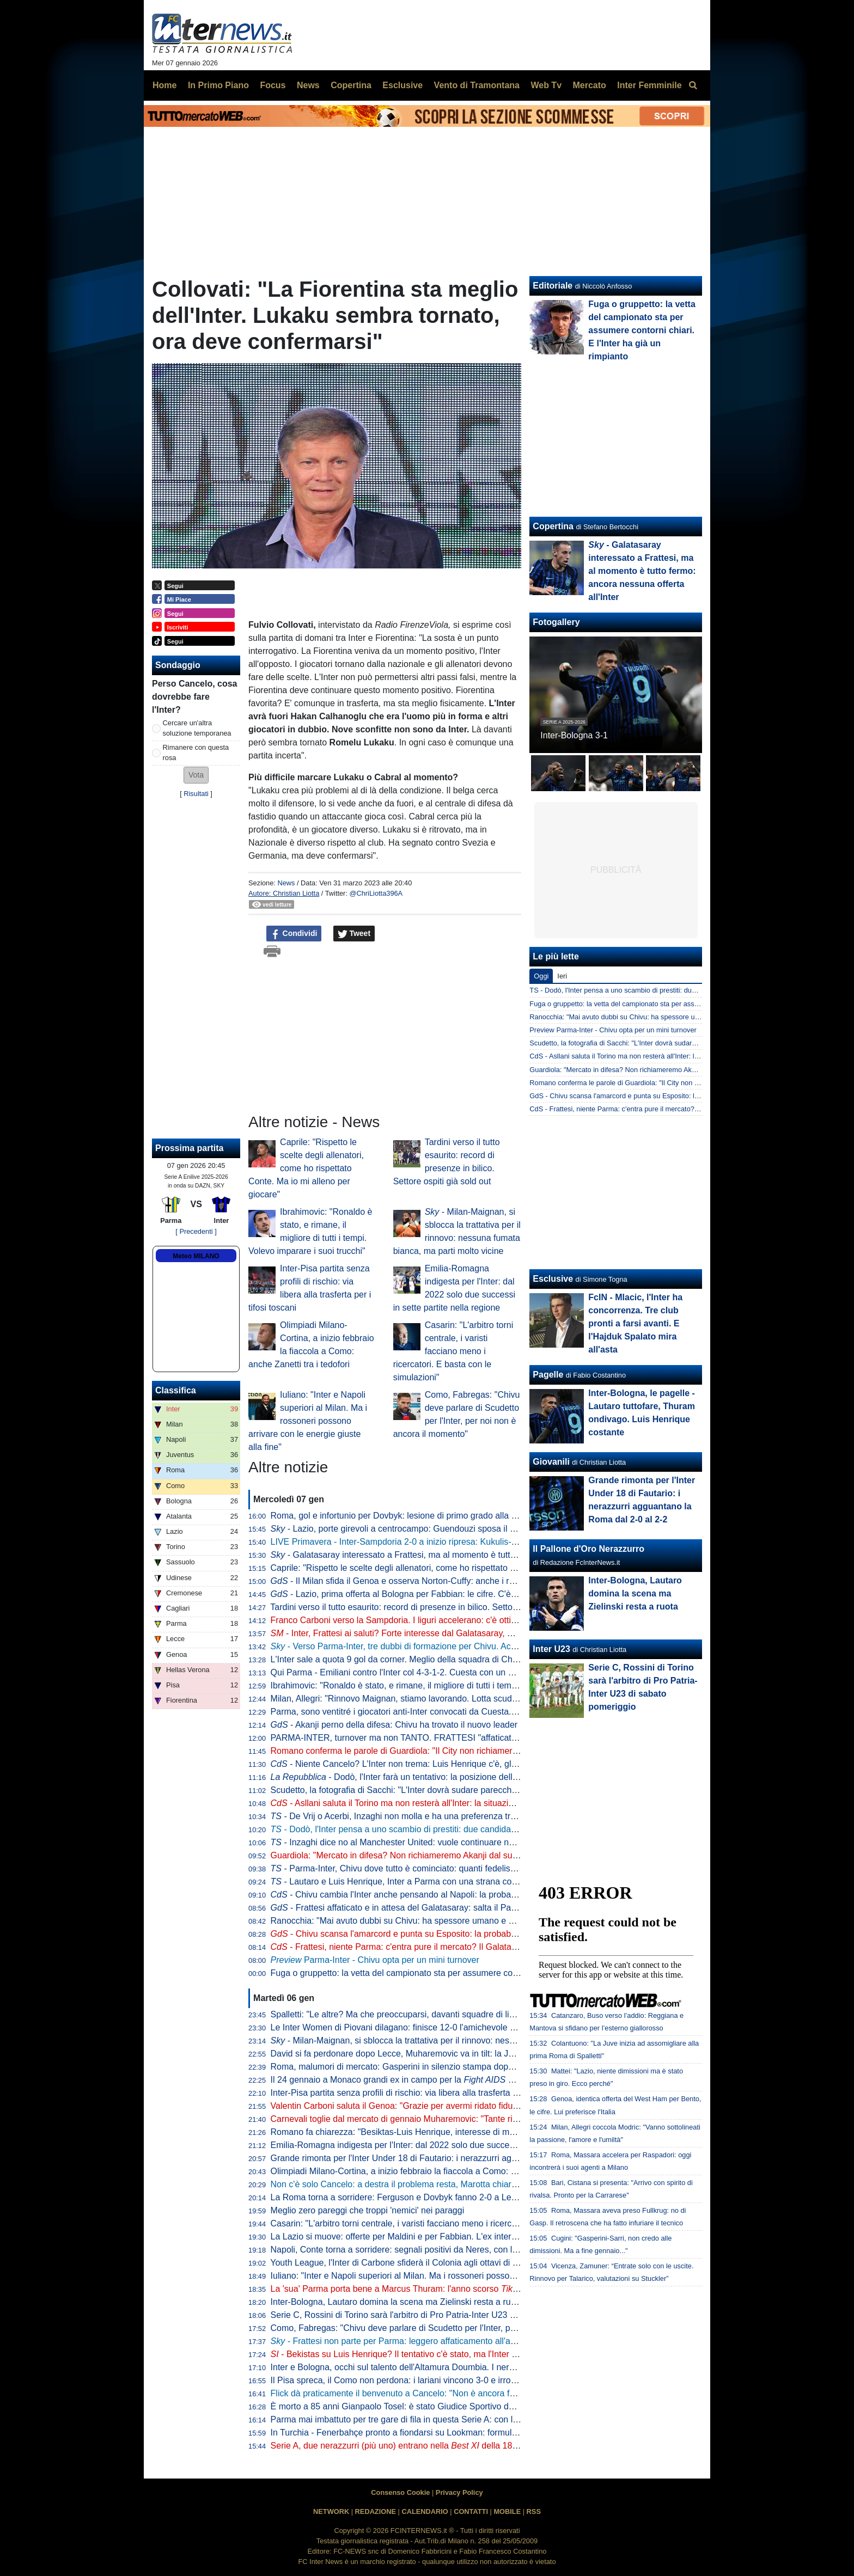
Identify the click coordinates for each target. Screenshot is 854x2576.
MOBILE (507, 2511)
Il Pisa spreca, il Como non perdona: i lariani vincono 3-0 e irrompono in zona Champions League (458, 2380)
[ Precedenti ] (195, 1231)
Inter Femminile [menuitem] (649, 85)
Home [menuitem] (164, 85)
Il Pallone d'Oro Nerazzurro (588, 1548)
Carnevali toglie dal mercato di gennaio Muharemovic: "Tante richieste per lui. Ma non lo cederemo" (462, 2119)
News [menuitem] (308, 85)
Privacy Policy (459, 2492)
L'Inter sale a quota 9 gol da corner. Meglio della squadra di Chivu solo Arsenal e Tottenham (447, 1659)
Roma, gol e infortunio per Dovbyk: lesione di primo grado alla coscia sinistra (418, 1515)
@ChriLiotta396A (376, 893)
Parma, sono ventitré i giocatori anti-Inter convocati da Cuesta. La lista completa (425, 1711)
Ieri (562, 976)
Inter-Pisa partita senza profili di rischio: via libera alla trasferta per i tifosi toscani (425, 2092)
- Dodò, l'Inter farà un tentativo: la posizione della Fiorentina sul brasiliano (441, 1777)
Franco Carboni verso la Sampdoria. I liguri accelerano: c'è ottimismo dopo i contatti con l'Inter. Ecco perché (478, 1620)
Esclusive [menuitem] (402, 85)
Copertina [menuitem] (351, 85)
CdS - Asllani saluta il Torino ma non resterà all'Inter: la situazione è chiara (643, 1056)
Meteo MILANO (196, 1256)
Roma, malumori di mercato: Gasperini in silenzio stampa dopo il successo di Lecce (432, 2066)
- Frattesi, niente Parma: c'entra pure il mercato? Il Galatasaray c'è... (412, 1946)
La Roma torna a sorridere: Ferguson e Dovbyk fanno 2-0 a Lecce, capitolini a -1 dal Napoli (447, 2197)
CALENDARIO (424, 2511)
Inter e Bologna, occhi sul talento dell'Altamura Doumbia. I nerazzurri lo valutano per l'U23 (444, 2367)
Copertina (553, 526)
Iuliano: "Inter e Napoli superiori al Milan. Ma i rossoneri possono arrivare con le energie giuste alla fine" (307, 1421)
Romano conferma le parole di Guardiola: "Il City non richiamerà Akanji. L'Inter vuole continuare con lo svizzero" (486, 1750)
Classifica (175, 1390)
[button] (196, 775)
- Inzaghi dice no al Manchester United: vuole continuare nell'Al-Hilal (409, 1842)
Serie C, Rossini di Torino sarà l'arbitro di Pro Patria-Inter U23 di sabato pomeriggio (431, 2315)
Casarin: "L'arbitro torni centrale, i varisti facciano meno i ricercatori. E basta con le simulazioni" (453, 1351)
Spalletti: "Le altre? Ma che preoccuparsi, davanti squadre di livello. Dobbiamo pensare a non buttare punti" (477, 2014)
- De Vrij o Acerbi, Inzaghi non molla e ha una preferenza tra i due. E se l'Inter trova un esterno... (463, 1816)
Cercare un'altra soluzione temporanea (197, 728)
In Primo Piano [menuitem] (218, 85)
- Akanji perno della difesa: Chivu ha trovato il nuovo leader (394, 1724)
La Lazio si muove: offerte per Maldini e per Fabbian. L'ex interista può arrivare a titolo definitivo (455, 2236)
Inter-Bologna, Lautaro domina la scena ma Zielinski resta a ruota (397, 2301)
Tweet (354, 934)
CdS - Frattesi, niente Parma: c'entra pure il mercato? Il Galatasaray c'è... (642, 1109)
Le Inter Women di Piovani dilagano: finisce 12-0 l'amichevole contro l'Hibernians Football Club (453, 2027)
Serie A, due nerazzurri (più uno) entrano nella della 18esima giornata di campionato (448, 2445)
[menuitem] (692, 85)
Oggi (541, 976)
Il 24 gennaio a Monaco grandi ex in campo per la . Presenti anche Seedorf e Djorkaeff (467, 2079)
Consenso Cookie (400, 2492)
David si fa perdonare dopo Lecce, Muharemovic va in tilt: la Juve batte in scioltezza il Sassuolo (455, 2053)
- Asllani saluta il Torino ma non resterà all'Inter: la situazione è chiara (414, 1803)
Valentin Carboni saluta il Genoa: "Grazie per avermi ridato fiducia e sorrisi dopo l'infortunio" (447, 2105)
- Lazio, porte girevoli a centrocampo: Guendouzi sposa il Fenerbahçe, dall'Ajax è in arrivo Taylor (465, 1528)
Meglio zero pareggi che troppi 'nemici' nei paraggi (368, 2210)
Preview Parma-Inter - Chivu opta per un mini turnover (613, 1030)
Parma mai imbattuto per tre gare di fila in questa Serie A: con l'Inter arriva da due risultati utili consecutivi (473, 2419)
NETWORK (331, 2511)
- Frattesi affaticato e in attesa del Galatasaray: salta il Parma (398, 1907)
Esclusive (553, 1278)
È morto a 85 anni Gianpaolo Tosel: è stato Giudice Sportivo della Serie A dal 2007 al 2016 (445, 2406)
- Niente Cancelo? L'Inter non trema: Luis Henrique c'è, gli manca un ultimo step (435, 1764)
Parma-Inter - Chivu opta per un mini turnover (375, 1960)
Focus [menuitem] (272, 85)
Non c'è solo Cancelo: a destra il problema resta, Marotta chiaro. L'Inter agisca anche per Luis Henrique (470, 2184)
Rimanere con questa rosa (196, 752)
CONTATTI (471, 2511)
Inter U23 (551, 1649)
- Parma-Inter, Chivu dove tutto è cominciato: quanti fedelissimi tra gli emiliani (426, 1868)
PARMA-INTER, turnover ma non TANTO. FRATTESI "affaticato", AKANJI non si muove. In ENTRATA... (470, 1737)
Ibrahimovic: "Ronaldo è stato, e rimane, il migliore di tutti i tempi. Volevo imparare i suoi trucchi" (455, 1685)
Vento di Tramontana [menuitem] (477, 85)
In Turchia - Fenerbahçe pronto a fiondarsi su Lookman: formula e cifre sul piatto (425, 2432)
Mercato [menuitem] (589, 85)
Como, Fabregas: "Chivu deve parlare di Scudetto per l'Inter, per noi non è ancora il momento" (452, 2328)
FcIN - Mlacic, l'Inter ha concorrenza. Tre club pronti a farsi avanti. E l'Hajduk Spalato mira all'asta (635, 1323)
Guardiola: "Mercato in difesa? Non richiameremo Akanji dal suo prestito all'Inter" (426, 1855)
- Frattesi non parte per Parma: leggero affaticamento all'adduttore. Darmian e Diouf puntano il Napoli (474, 2341)
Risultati (196, 794)
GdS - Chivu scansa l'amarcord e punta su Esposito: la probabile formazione (647, 1096)
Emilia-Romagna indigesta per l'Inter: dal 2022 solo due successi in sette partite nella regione (450, 2145)
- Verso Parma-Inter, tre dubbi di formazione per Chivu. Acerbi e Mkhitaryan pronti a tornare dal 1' (466, 1646)
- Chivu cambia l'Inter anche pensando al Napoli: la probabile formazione (420, 1894)
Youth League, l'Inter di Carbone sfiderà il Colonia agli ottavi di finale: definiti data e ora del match (457, 2262)
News (286, 883)
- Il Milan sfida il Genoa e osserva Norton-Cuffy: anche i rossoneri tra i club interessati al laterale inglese (480, 1581)
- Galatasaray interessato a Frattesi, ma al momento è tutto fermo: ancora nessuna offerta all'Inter (467, 1554)
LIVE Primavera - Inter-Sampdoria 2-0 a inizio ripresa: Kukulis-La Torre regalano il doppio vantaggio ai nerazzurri (488, 1541)
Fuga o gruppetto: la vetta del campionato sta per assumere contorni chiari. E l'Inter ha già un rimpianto (470, 1973)
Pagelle (548, 1374)
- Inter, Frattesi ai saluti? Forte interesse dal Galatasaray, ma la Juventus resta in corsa (446, 1633)
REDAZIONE (375, 2511)
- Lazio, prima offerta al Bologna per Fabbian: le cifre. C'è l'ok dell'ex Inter (422, 1594)
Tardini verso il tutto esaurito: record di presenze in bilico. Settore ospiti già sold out (430, 1607)
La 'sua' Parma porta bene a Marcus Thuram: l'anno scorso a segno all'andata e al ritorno (454, 2288)
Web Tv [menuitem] (546, 85)
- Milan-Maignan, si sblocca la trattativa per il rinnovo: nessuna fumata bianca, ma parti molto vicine (470, 2040)
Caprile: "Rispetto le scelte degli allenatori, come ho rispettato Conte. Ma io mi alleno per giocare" (306, 1168)
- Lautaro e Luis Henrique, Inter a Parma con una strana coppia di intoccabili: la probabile (449, 1881)
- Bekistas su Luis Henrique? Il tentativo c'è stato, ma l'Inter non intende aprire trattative (444, 2354)
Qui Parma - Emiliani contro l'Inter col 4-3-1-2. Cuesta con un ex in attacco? (416, 1672)
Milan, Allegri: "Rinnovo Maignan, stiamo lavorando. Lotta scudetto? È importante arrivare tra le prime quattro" (482, 1698)
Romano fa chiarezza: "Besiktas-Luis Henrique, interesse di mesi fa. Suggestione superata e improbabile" (474, 2132)
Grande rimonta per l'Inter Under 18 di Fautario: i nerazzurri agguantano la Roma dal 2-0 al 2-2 (453, 2158)
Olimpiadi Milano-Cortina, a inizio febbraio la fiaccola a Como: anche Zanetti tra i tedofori (441, 2171)
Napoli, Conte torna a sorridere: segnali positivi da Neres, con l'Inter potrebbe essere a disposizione (463, 2249)
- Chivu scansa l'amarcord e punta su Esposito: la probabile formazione (418, 1933)
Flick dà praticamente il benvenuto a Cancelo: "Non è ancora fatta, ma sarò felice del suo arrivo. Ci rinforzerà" (482, 2393)
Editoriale (552, 285)
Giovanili (551, 1461)
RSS (534, 2511)
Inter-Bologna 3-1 (574, 735)
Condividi (294, 934)
